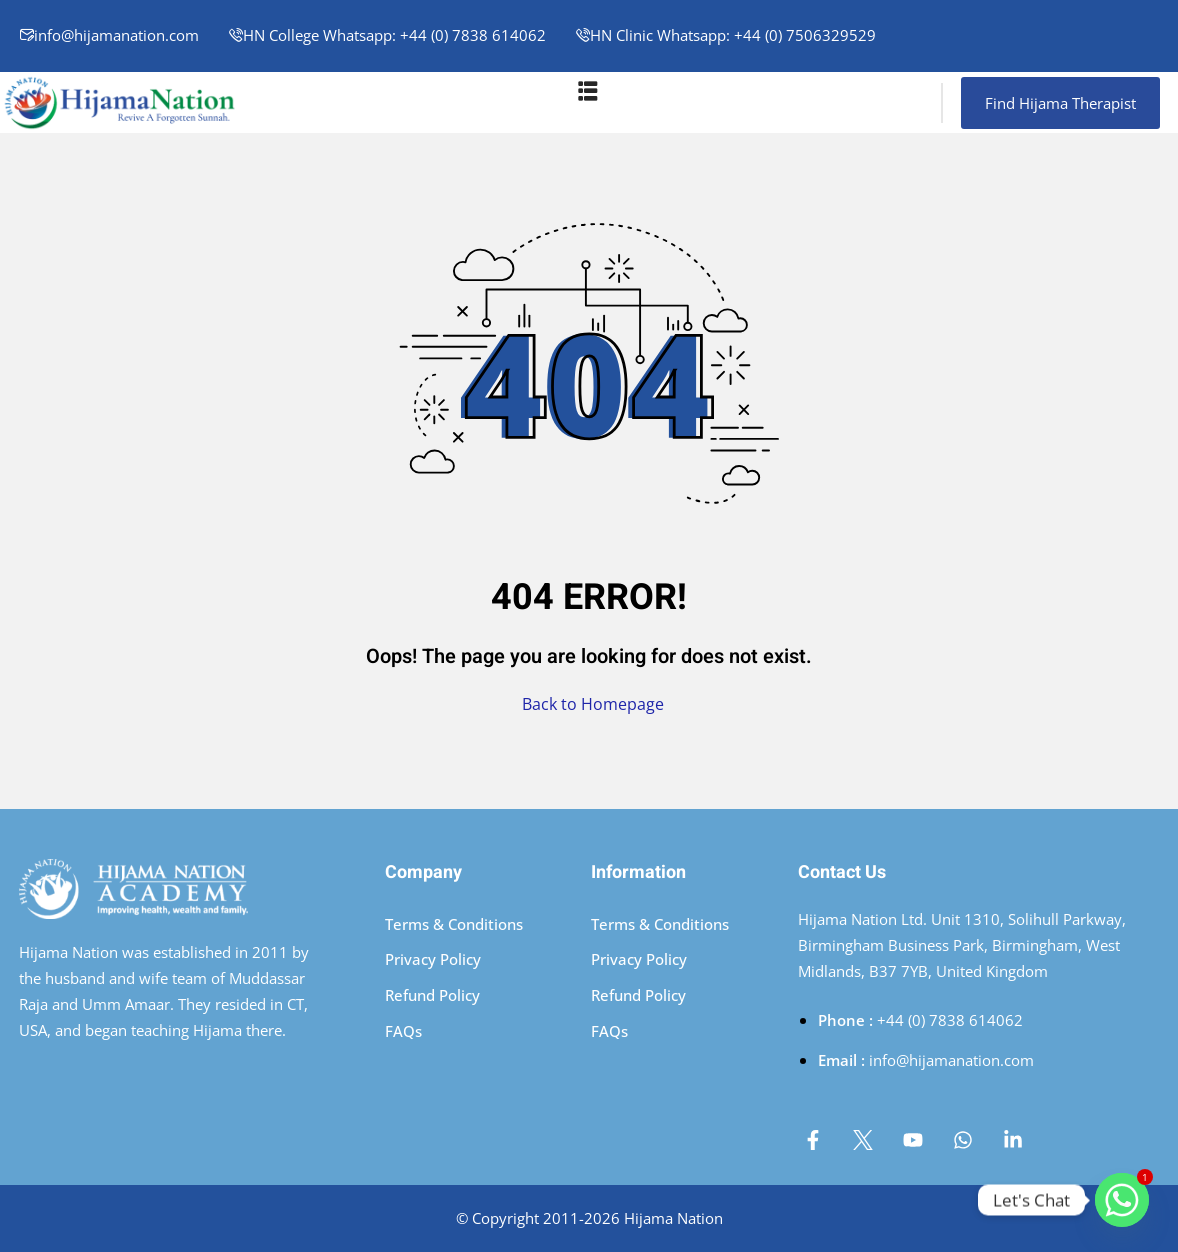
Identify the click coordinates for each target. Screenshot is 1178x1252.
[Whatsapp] (1122, 1200)
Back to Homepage (589, 704)
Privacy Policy (433, 959)
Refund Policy (432, 995)
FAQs (403, 1031)
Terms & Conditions (454, 924)
